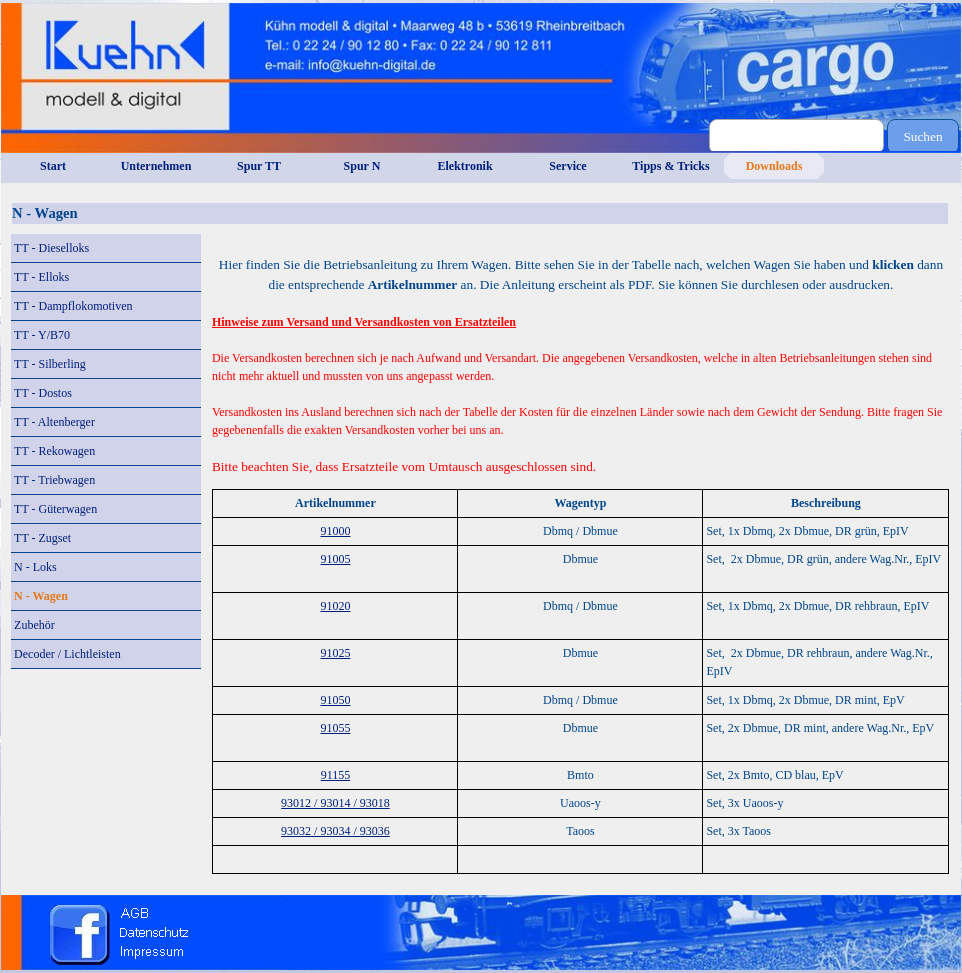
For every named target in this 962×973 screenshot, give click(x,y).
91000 (335, 531)
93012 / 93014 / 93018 (335, 803)
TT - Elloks (41, 277)
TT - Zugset (42, 538)
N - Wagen (41, 596)
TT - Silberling (50, 364)
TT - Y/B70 (42, 335)
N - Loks (35, 567)
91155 (336, 775)
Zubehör (34, 625)
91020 (335, 606)
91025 (335, 653)
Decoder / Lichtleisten (67, 654)
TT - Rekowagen (54, 451)
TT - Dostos (43, 393)
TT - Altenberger (54, 422)
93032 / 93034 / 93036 (335, 831)
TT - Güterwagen (55, 509)
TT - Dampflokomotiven (73, 306)
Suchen (922, 136)
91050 (335, 700)
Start (53, 166)
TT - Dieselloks (51, 248)
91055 (335, 728)
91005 (335, 559)
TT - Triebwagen (54, 480)
